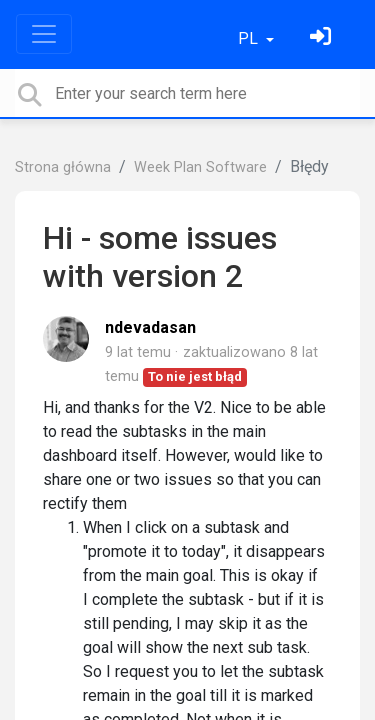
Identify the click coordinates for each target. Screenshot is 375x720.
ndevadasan (150, 327)
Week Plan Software (200, 167)
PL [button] (250, 38)
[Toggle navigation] (44, 34)
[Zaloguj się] (323, 38)
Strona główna (63, 167)
